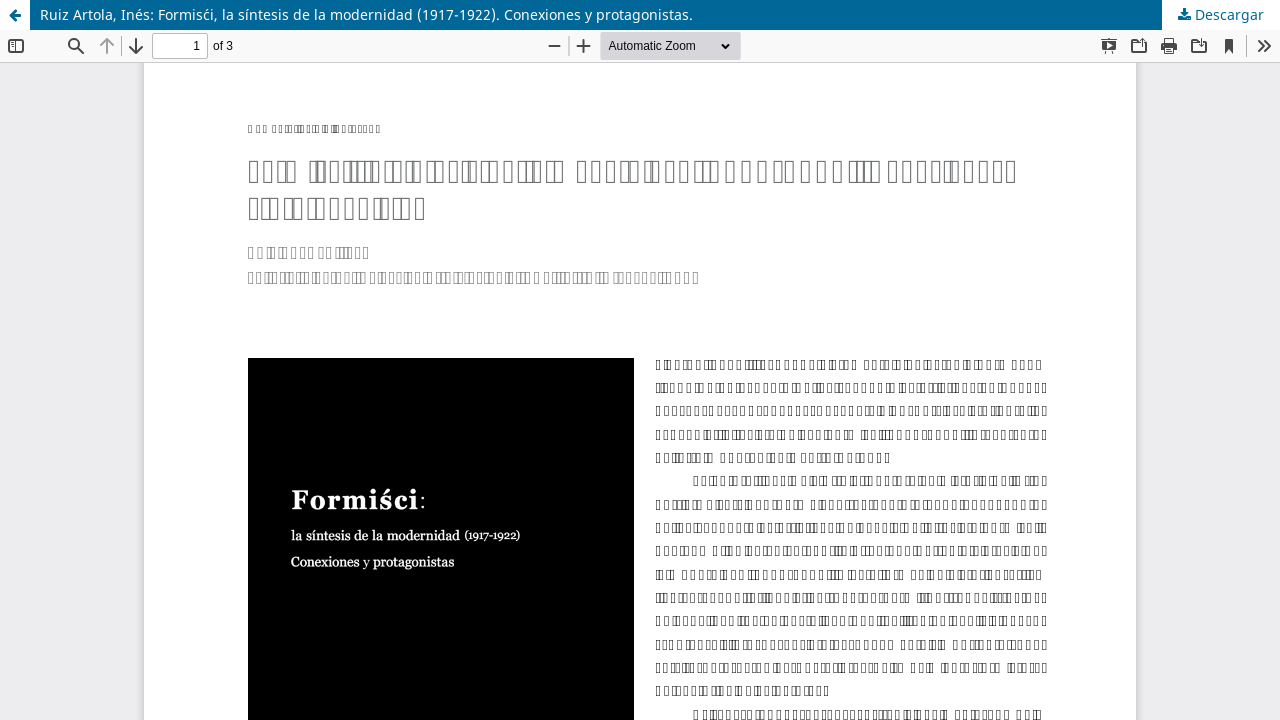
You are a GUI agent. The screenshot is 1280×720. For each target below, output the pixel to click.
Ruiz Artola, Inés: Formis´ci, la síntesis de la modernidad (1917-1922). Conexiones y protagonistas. (366, 14)
